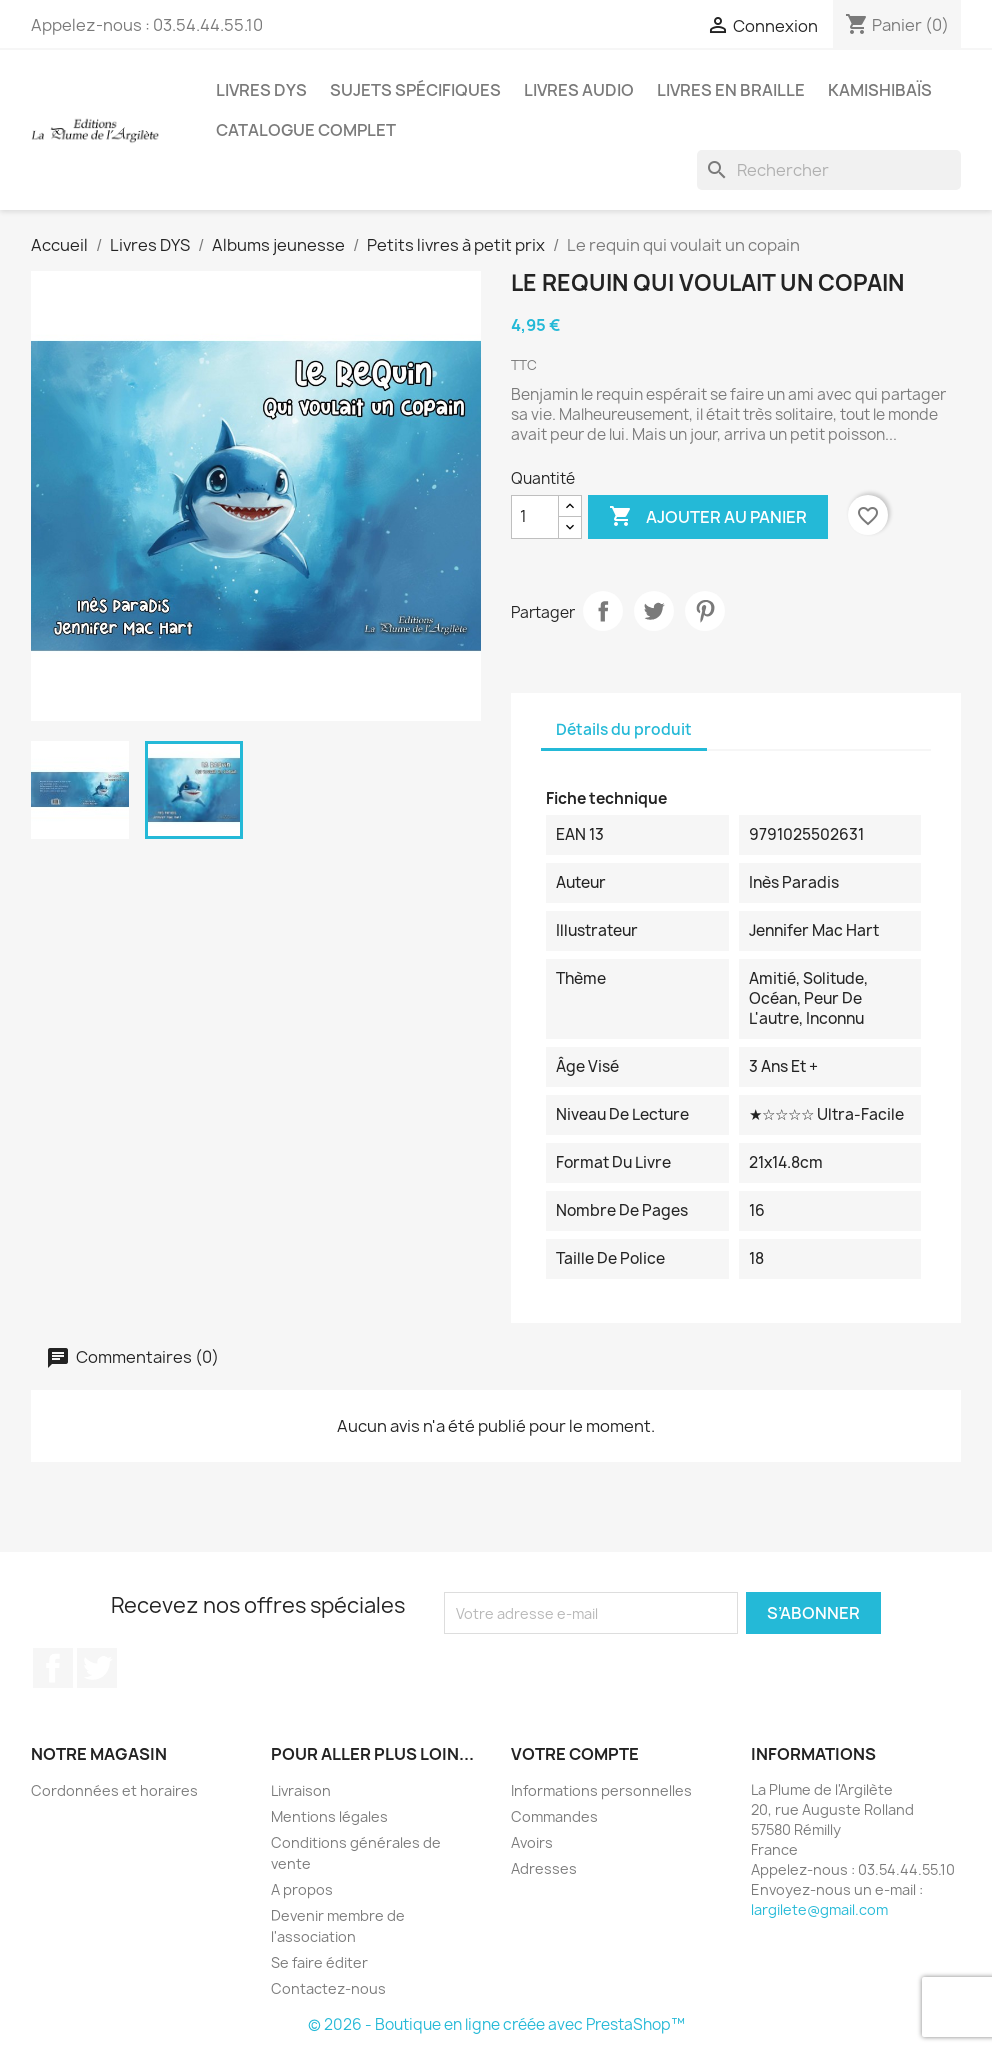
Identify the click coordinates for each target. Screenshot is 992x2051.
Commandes (554, 1816)
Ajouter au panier (708, 517)
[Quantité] (535, 517)
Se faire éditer (319, 1962)
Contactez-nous (328, 1988)
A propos (302, 1889)
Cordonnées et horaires (114, 1790)
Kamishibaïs (880, 90)
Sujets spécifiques (415, 90)
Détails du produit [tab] (624, 729)
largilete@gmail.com (819, 1909)
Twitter (97, 1668)
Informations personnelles (601, 1790)
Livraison (301, 1790)
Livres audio (579, 90)
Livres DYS (261, 90)
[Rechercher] (829, 170)
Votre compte (575, 1754)
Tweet (654, 611)
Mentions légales (329, 1816)
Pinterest (705, 611)
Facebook (53, 1668)
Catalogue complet (306, 130)
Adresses (544, 1868)
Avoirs (532, 1842)
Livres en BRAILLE (731, 90)
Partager (603, 611)
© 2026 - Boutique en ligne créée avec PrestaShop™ (496, 2024)
